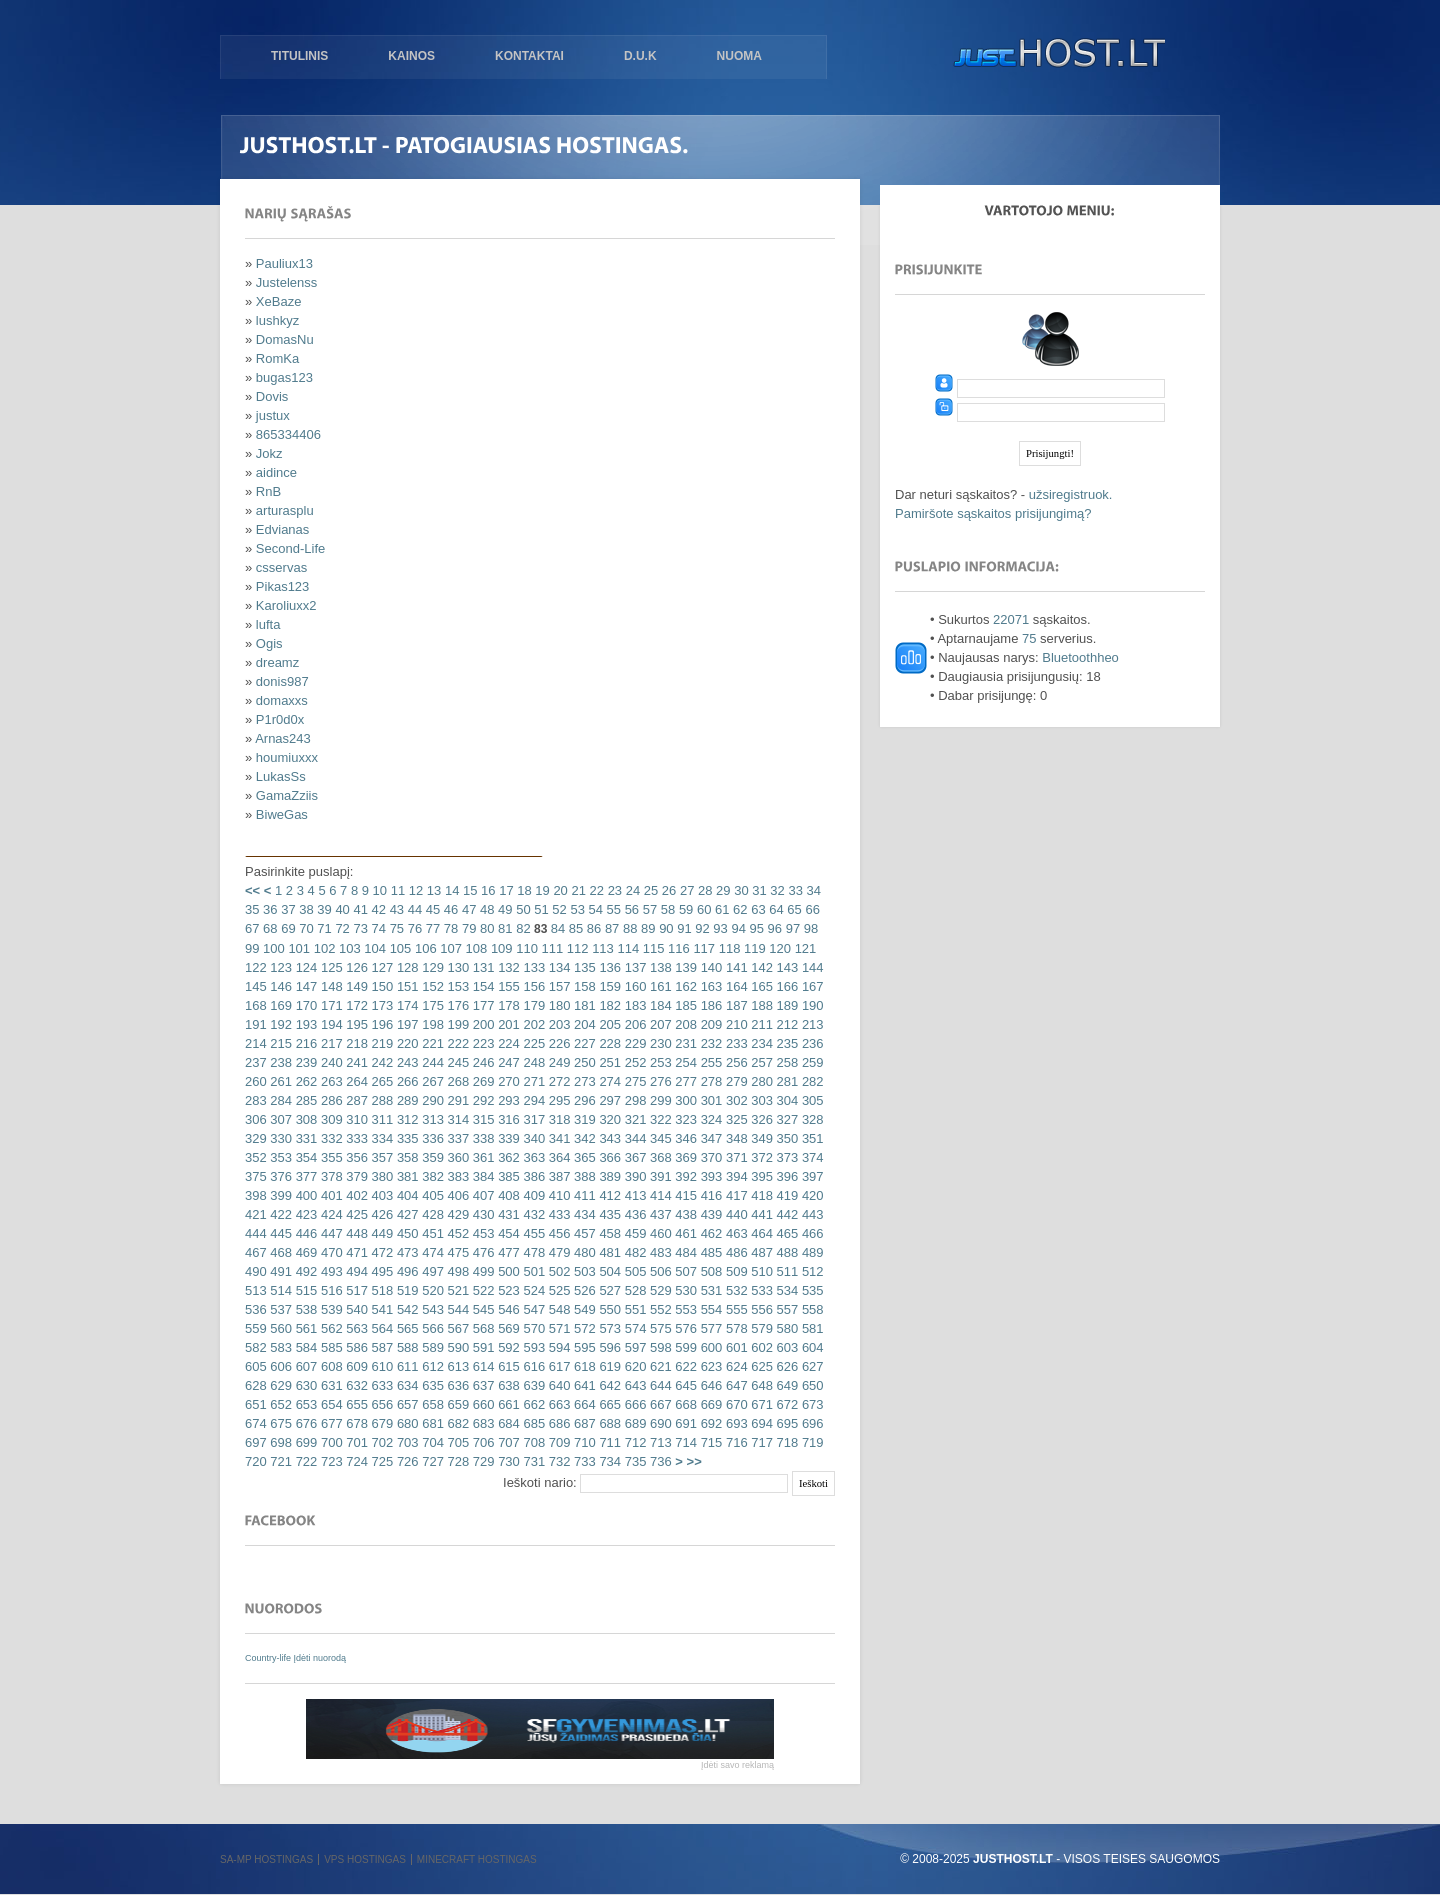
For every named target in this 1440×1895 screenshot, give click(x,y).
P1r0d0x (280, 719)
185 (684, 1005)
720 (256, 1461)
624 (734, 1366)
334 (380, 1138)
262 (304, 1081)
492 (304, 1271)
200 (481, 1024)
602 (760, 1347)
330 (279, 1138)
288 (380, 1100)
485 (709, 1252)
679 (380, 1423)
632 (355, 1385)
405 (431, 1195)
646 (709, 1385)
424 (329, 1214)
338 (481, 1138)
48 (485, 909)
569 (507, 1328)
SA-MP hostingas (266, 1859)
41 (359, 909)
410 (557, 1195)
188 (760, 1005)
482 (633, 1252)
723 (329, 1461)
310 (355, 1119)
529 (658, 1290)
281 (785, 1081)
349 (760, 1138)
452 (456, 1233)
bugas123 (284, 377)
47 (467, 909)
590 (456, 1347)
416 (709, 1195)
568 (481, 1328)
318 (557, 1119)
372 (760, 1157)
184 (658, 1005)
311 (380, 1119)
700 (329, 1442)
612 (431, 1366)
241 (355, 1062)
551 (633, 1309)
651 (256, 1404)
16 (486, 890)
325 (734, 1119)
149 (355, 986)
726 (405, 1461)
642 (608, 1385)
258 (785, 1062)
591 (481, 1347)
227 (582, 1043)
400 (304, 1195)
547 (532, 1309)
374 (810, 1157)
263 (329, 1081)
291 (456, 1100)
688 (608, 1423)
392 (684, 1176)
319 (582, 1119)
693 (734, 1423)
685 (532, 1423)
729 (481, 1461)
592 (507, 1347)
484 (684, 1252)
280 (760, 1081)
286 (329, 1100)
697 (256, 1442)
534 (785, 1290)
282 (810, 1081)
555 (734, 1309)
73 (359, 928)
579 (760, 1328)
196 (380, 1024)
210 (734, 1024)
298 (633, 1100)
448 (355, 1233)
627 (810, 1366)
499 (481, 1271)
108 (474, 948)
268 (456, 1081)
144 (810, 967)
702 (380, 1442)
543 (431, 1309)
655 (355, 1404)
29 (721, 890)
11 (396, 890)
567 (456, 1328)
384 (481, 1176)
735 (633, 1461)
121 (803, 948)
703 (405, 1442)
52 (558, 909)
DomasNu (285, 339)
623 (709, 1366)
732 (557, 1461)
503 (582, 1271)
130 (456, 967)
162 (684, 986)
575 (658, 1328)
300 (684, 1100)
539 (329, 1309)
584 (304, 1347)
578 (734, 1328)
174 (405, 1005)
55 (612, 909)
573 (608, 1328)
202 (532, 1024)
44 (413, 909)
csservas (281, 567)
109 (499, 948)
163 (709, 986)
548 (557, 1309)
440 (734, 1214)
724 (355, 1461)
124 (304, 967)
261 (279, 1081)
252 (633, 1062)
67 (252, 928)
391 (658, 1176)
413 (633, 1195)
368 (658, 1157)
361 (481, 1157)
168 (256, 1005)
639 (532, 1385)
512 (810, 1271)
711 (608, 1442)
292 (481, 1100)
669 (709, 1404)
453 (481, 1233)
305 (810, 1100)
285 (304, 1100)
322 (658, 1119)
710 (582, 1442)
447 (329, 1233)
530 (684, 1290)
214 (256, 1043)
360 (456, 1157)
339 (507, 1138)
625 (760, 1366)
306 (256, 1119)
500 (507, 1271)
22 (595, 890)
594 (557, 1347)
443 (810, 1214)
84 (558, 928)
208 (684, 1024)
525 (557, 1290)
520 (431, 1290)
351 (810, 1138)
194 (329, 1024)
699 (304, 1442)
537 (279, 1309)
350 (785, 1138)
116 (676, 948)
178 (507, 1005)
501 (532, 1271)
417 (734, 1195)
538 (304, 1309)
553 (684, 1309)
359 (431, 1157)
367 (633, 1157)
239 (304, 1062)
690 (658, 1423)
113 (601, 948)
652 (279, 1404)
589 (431, 1347)
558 (810, 1309)
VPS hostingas (365, 1859)
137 (633, 967)
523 (507, 1290)
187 (734, 1005)
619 (608, 1366)
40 (341, 909)
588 (405, 1347)
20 (559, 890)
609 (355, 1366)
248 (532, 1062)
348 (734, 1138)
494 (355, 1271)
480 (582, 1252)
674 (256, 1423)
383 (456, 1176)
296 (582, 1100)
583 (279, 1347)
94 (737, 928)
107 (449, 948)
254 (684, 1062)
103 (347, 948)
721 (279, 1461)
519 (405, 1290)
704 (431, 1442)
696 (810, 1423)
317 (532, 1119)
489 (810, 1252)
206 (633, 1024)
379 (355, 1176)
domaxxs (282, 700)
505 (633, 1271)
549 (582, 1309)
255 (709, 1062)
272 (557, 1081)
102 (322, 948)
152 (431, 986)
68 (268, 928)
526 (582, 1290)
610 (380, 1366)
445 (279, 1233)
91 (683, 928)
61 (720, 909)
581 (810, 1328)
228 (608, 1043)
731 (532, 1461)
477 (507, 1252)
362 (507, 1157)
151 (405, 986)
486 (734, 1252)
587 (380, 1347)
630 (304, 1385)
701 (355, 1442)
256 (734, 1062)
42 (377, 909)
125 (329, 967)
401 (329, 1195)
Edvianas (282, 529)
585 (329, 1347)
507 (684, 1271)
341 (557, 1138)
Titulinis (299, 56)
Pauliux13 (284, 263)
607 (304, 1366)
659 (456, 1404)
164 (734, 986)
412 (608, 1195)
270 (507, 1081)
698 (279, 1442)
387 (557, 1176)
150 (380, 986)
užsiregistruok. (1071, 494)
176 (456, 1005)
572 (582, 1328)
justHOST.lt (1055, 55)
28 (703, 890)
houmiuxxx (287, 757)
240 (329, 1062)
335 (405, 1138)
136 (608, 967)
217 (329, 1043)
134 (557, 967)
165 (760, 986)
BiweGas (282, 814)
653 (304, 1404)
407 (481, 1195)
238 (279, 1062)
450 (405, 1233)
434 (582, 1214)
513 (256, 1290)
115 (651, 948)
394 (734, 1176)
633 (380, 1385)
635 (431, 1385)
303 (760, 1100)
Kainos (411, 56)
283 (256, 1100)
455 (532, 1233)
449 (380, 1233)
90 (665, 928)
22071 (1011, 619)
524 (532, 1290)
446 (304, 1233)
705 (456, 1442)
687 (582, 1423)
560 (279, 1328)
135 (582, 967)
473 (405, 1252)
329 (256, 1138)
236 (810, 1043)
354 (304, 1157)
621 (658, 1366)
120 (778, 948)
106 (423, 948)
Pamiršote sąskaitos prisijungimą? (993, 513)
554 (709, 1309)
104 (373, 948)
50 (522, 909)
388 (582, 1176)
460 (658, 1233)
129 (431, 967)
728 (456, 1461)
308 (304, 1119)
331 (304, 1138)
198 (431, 1024)
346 (684, 1138)
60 (702, 909)
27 (685, 890)
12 (414, 890)
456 (557, 1233)
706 (481, 1442)
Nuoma (739, 56)
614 (481, 1366)
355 (329, 1157)
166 (785, 986)
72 (341, 928)
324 (709, 1119)
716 (734, 1442)
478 (532, 1252)
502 (557, 1271)
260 (256, 1081)
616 (532, 1366)
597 (633, 1347)
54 (594, 909)
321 (633, 1119)
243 (405, 1062)
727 (431, 1461)
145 (256, 986)
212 (785, 1024)
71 (323, 928)
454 (507, 1233)
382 (431, 1176)
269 (481, 1081)
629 (279, 1385)
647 (734, 1385)
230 (658, 1043)
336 (431, 1138)
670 (734, 1404)
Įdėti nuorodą (320, 1658)
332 (329, 1138)
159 (608, 986)
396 (785, 1176)
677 (329, 1423)
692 (709, 1423)
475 (456, 1252)
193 (304, 1024)
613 (456, 1366)
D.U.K (640, 56)
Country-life (269, 1658)
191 (256, 1024)
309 (329, 1119)
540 (355, 1309)
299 (658, 1100)
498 (456, 1271)
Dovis (272, 396)
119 (752, 948)
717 (760, 1442)
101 (297, 948)
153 (456, 986)
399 (279, 1195)
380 (380, 1176)
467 (256, 1252)
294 (532, 1100)
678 (355, 1423)
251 (608, 1062)
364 (557, 1157)
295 (557, 1100)
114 (626, 948)
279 (734, 1081)
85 (574, 928)
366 (608, 1157)
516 (329, 1290)
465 (785, 1233)
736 (658, 1461)
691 (684, 1423)
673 (810, 1404)
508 (709, 1271)
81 (503, 928)
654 (329, 1404)
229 (633, 1043)
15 (468, 890)
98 (809, 928)
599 (684, 1347)
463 (734, 1233)
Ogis (269, 643)
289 (405, 1100)
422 (279, 1214)
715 (709, 1442)
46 (449, 909)
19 (541, 890)
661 (507, 1404)
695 (785, 1423)
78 (449, 928)
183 (633, 1005)
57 (648, 909)
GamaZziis (287, 795)
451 (431, 1233)
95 (755, 928)
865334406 (288, 434)
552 (658, 1309)
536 (256, 1309)
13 (432, 890)
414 (658, 1195)
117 (702, 948)
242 (380, 1062)
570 (532, 1328)
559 (256, 1328)
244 (431, 1062)
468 (279, 1252)
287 (355, 1100)
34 (812, 890)
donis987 (282, 681)
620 (633, 1366)
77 (431, 928)
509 (734, 1271)
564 (380, 1328)
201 (507, 1024)
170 (304, 1005)
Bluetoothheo (1080, 657)
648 (760, 1385)
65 (793, 909)
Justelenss (286, 282)
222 (456, 1043)
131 (481, 967)
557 (785, 1309)
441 (760, 1214)
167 (810, 986)
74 (377, 928)
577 (709, 1328)
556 (760, 1309)
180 (557, 1005)
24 (631, 890)
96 (773, 928)
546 (507, 1309)
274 (608, 1081)
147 (304, 986)
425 (355, 1214)
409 (532, 1195)
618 (582, 1366)
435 (608, 1214)
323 (684, 1119)
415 (684, 1195)
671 (760, 1404)
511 (785, 1271)
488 (785, 1252)
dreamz (277, 662)
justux (273, 415)
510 (760, 1271)
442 (785, 1214)
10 (378, 890)
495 (380, 1271)
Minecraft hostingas (477, 1859)
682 (456, 1423)
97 (791, 928)
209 (709, 1024)
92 (701, 928)
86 (592, 928)
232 (709, 1043)
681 (431, 1423)
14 (450, 890)
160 (633, 986)
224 (507, 1043)
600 (709, 1347)
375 (256, 1176)
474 (431, 1252)
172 (355, 1005)
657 (405, 1404)
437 (658, 1214)
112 (575, 948)
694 (760, 1423)
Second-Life (290, 548)
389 (608, 1176)
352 (256, 1157)
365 (582, 1157)
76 (413, 928)
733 (582, 1461)
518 (380, 1290)
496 (405, 1271)
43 (395, 909)
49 (503, 909)
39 (323, 909)
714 (684, 1442)
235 (785, 1043)
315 (481, 1119)
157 (557, 986)
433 (557, 1214)
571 (557, 1328)
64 (775, 909)
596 (608, 1347)
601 (734, 1347)
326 (760, 1119)
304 (785, 1100)
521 (456, 1290)
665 (608, 1404)
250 (582, 1062)
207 (658, 1024)
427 (405, 1214)
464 (760, 1233)
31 (758, 890)
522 (481, 1290)
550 (608, 1309)
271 (532, 1081)
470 (329, 1252)
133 (532, 967)
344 (633, 1138)
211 (760, 1024)
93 (719, 928)
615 (507, 1366)
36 (268, 909)
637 (481, 1385)
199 (456, 1024)
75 (395, 928)
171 (329, 1005)
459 (633, 1233)
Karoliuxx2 (286, 605)
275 (633, 1081)
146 (279, 986)
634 (405, 1385)
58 (666, 909)
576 (684, 1328)
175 (431, 1005)
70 (305, 928)
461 (684, 1233)
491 (279, 1271)
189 (785, 1005)
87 (610, 928)
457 (582, 1233)
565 (405, 1328)
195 (355, 1024)
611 (405, 1366)
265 (380, 1081)
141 (734, 967)
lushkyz (277, 320)
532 (734, 1290)
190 (810, 1005)
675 (279, 1423)
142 (760, 967)
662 (532, 1404)
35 (252, 909)
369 (684, 1157)
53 (576, 909)
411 (582, 1195)
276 (658, 1081)
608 (329, 1366)
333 (355, 1138)
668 (684, 1404)
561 (304, 1328)
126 (355, 967)
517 (355, 1290)
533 (760, 1290)
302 (734, 1100)
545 (481, 1309)
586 (355, 1347)
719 (810, 1442)
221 (431, 1043)
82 (522, 928)
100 (271, 948)
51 (540, 909)
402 (355, 1195)
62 (739, 909)
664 (582, 1404)
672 (785, 1404)
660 (481, 1404)
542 (405, 1309)
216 (304, 1043)
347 (709, 1138)
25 (649, 890)
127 (380, 967)
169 (279, 1005)
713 (658, 1442)
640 (557, 1385)
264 (355, 1081)
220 (405, 1043)
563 (355, 1328)
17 (505, 890)
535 (810, 1290)
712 (633, 1442)
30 (740, 890)
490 (256, 1271)
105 (398, 948)
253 (658, 1062)
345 (658, 1138)
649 (785, 1385)
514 (279, 1290)
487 (760, 1252)
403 (380, 1195)
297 (608, 1100)
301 (709, 1100)
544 (456, 1309)
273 (582, 1081)
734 (608, 1461)
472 (380, 1252)
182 (608, 1005)
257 (760, 1062)
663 (557, 1404)
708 (532, 1442)
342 (582, 1138)
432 (532, 1214)
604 (810, 1347)
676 (304, 1423)
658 (431, 1404)
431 (507, 1214)
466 (810, 1233)
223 (481, 1043)
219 (380, 1043)
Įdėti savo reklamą (737, 1765)
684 (507, 1423)
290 (431, 1100)
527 (608, 1290)
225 (532, 1043)
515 (304, 1290)
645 (684, 1385)
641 (582, 1385)
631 (329, 1385)
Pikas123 (282, 586)
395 (760, 1176)
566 (431, 1328)
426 (380, 1214)
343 (608, 1138)
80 (485, 928)
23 (613, 890)
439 (709, 1214)
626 (785, 1366)
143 (785, 967)
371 (734, 1157)
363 (532, 1157)
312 (405, 1119)
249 (557, 1062)
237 (256, 1062)
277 (684, 1081)
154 (481, 986)
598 (658, 1347)
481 (608, 1252)
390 (633, 1176)
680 (405, 1423)
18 (523, 890)
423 (304, 1214)
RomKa (277, 358)
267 (431, 1081)
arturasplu (285, 510)
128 (405, 967)
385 (507, 1176)
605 (256, 1366)
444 (256, 1233)
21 (577, 890)
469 (304, 1252)
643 (633, 1385)
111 (550, 948)
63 (757, 909)
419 (785, 1195)
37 (287, 909)
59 (684, 909)
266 (405, 1081)
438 (684, 1214)
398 (256, 1195)
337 (456, 1138)
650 (810, 1385)
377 (304, 1176)
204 (582, 1024)
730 (507, 1461)
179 (532, 1005)
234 (760, 1043)
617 (557, 1366)
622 (684, 1366)
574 (633, 1328)
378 (329, 1176)
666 (633, 1404)
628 (256, 1385)
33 (794, 890)
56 (630, 909)
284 (279, 1100)
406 (456, 1195)
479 (557, 1252)
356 (355, 1157)
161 (658, 986)
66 (811, 909)
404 (405, 1195)
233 (734, 1043)
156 (532, 986)
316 (507, 1119)
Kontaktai (529, 56)
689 (633, 1423)
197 (405, 1024)
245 (456, 1062)
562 (329, 1328)
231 (684, 1043)
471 (355, 1252)
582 (256, 1347)
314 (456, 1119)
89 (646, 928)
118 (727, 948)
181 (582, 1005)
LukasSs (281, 776)
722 (304, 1461)
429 (456, 1214)
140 (709, 967)
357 (380, 1157)
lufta (268, 624)
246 (481, 1062)
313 (431, 1119)
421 (256, 1214)
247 (507, 1062)
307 (279, 1119)
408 (507, 1195)
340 (532, 1138)
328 (810, 1119)
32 (776, 890)
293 (507, 1100)
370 (709, 1157)
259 (810, 1062)
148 (329, 986)
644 (658, 1385)
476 (481, 1252)
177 (481, 1005)
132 (507, 967)
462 (709, 1233)
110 (525, 948)
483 (658, 1252)
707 (507, 1442)
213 (810, 1024)
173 (380, 1005)
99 (252, 948)
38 (305, 909)
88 (628, 928)
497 (431, 1271)
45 (431, 909)
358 (405, 1157)
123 (279, 967)
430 (481, 1214)
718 (785, 1442)
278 (709, 1081)
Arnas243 (283, 738)
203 (557, 1024)
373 (785, 1157)
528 (633, 1290)
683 (481, 1423)
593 (532, 1347)
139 (684, 967)
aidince (276, 472)
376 (279, 1176)
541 (380, 1309)
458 (608, 1233)
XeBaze (279, 301)
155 (507, 986)
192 (279, 1024)
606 (279, 1366)
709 (557, 1442)
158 (582, 986)
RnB (268, 491)
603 (785, 1347)
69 (287, 928)
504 (608, 1271)
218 (355, 1043)
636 (456, 1385)
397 (810, 1176)
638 (507, 1385)
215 (279, 1043)
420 (810, 1195)
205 (608, 1024)
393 (709, 1176)
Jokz (269, 453)
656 (380, 1404)
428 (431, 1214)
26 (667, 890)
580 (785, 1328)
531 (709, 1290)
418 (760, 1195)
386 (532, 1176)
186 (709, 1005)
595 (582, 1347)
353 (279, 1157)
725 (380, 1461)
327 (785, 1119)
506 (658, 1271)
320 (608, 1119)
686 (557, 1423)
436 (633, 1214)
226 (557, 1043)
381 (405, 1176)
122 (256, 967)
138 (658, 967)
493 (329, 1271)
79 (467, 928)
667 (658, 1404)
